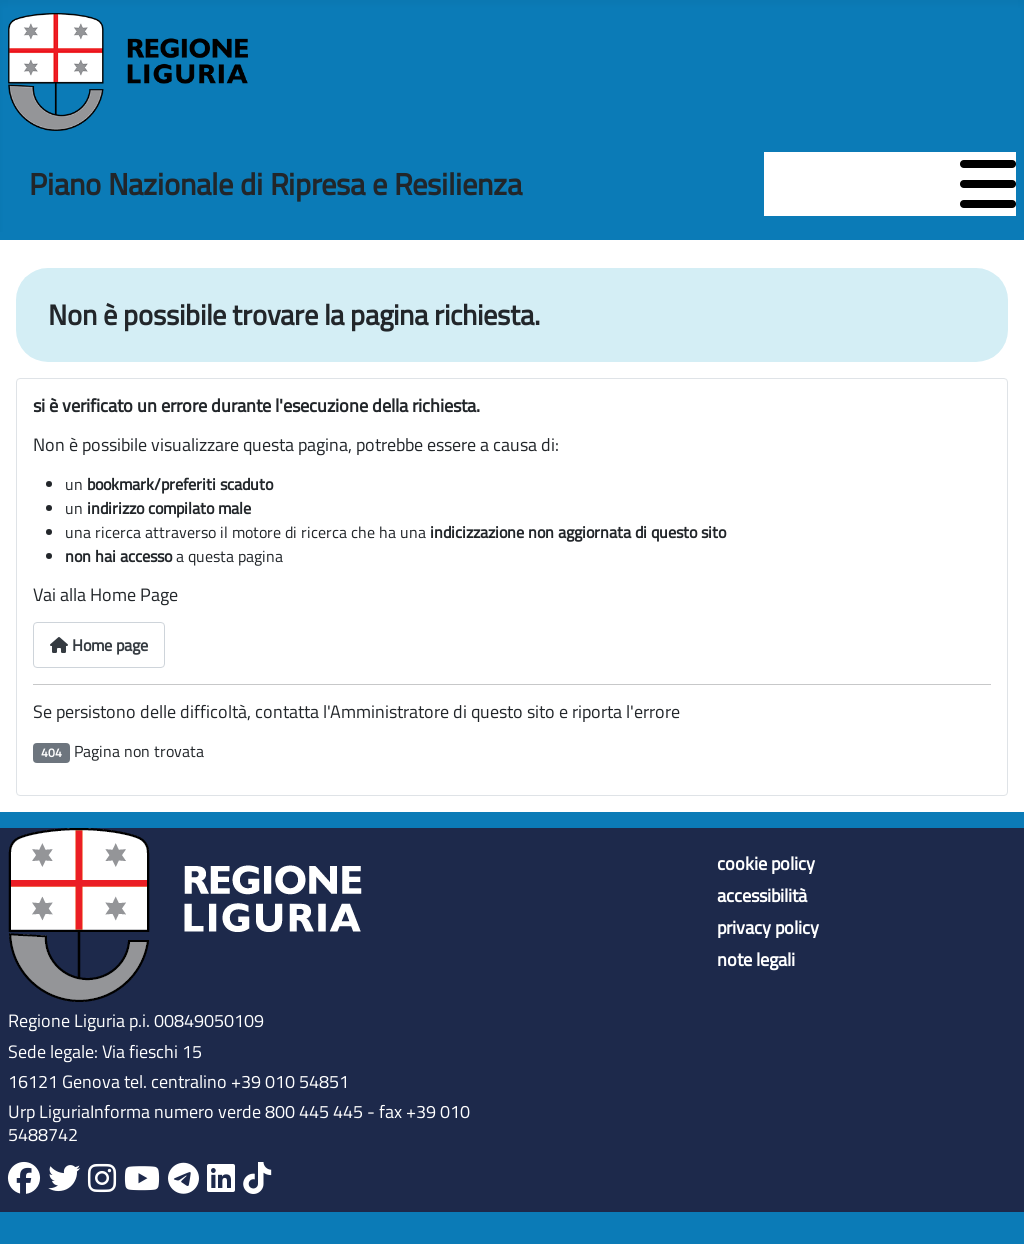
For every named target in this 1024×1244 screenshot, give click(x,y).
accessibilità (762, 896)
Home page (99, 645)
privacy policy (768, 928)
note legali (756, 960)
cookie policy (766, 864)
